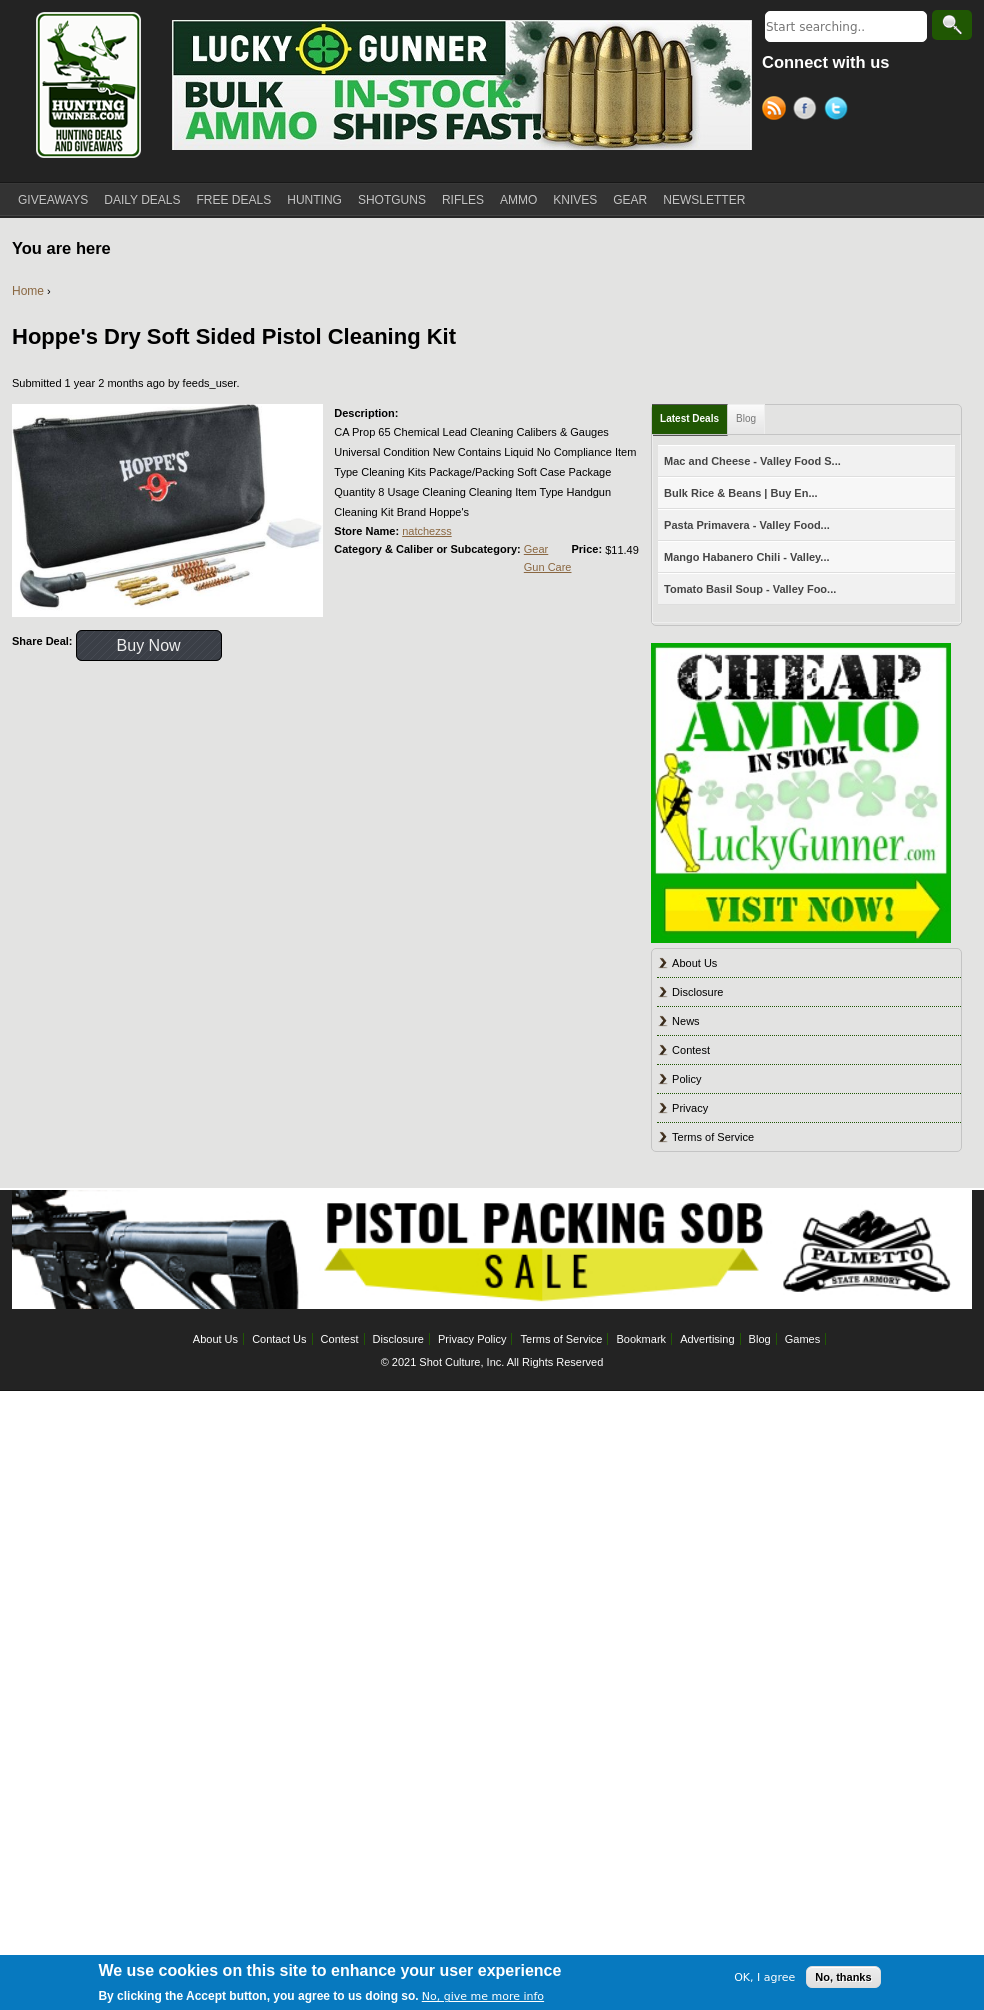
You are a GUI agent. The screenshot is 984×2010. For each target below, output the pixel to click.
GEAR (630, 200)
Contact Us (279, 1339)
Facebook (808, 111)
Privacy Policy (472, 1339)
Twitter (839, 111)
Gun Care (548, 567)
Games (802, 1339)
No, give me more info (483, 1999)
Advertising (707, 1339)
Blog (746, 418)
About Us (694, 963)
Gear (536, 549)
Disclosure (697, 992)
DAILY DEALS (142, 200)
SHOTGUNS (392, 200)
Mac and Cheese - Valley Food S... (752, 461)
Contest (691, 1050)
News (686, 1021)
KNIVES (575, 200)
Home (28, 291)
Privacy (690, 1108)
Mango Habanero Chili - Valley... (746, 557)
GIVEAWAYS (53, 200)
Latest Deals (689, 418)
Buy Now (149, 645)
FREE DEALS (234, 200)
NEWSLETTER (704, 200)
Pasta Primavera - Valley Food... (747, 525)
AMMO (518, 200)
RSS (777, 111)
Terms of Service (713, 1137)
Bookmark (642, 1339)
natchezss (427, 531)
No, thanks (843, 1980)
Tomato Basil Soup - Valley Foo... (750, 589)
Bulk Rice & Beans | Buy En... (740, 493)
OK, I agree (764, 1979)
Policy (686, 1079)
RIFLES (463, 200)
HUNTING (314, 200)
